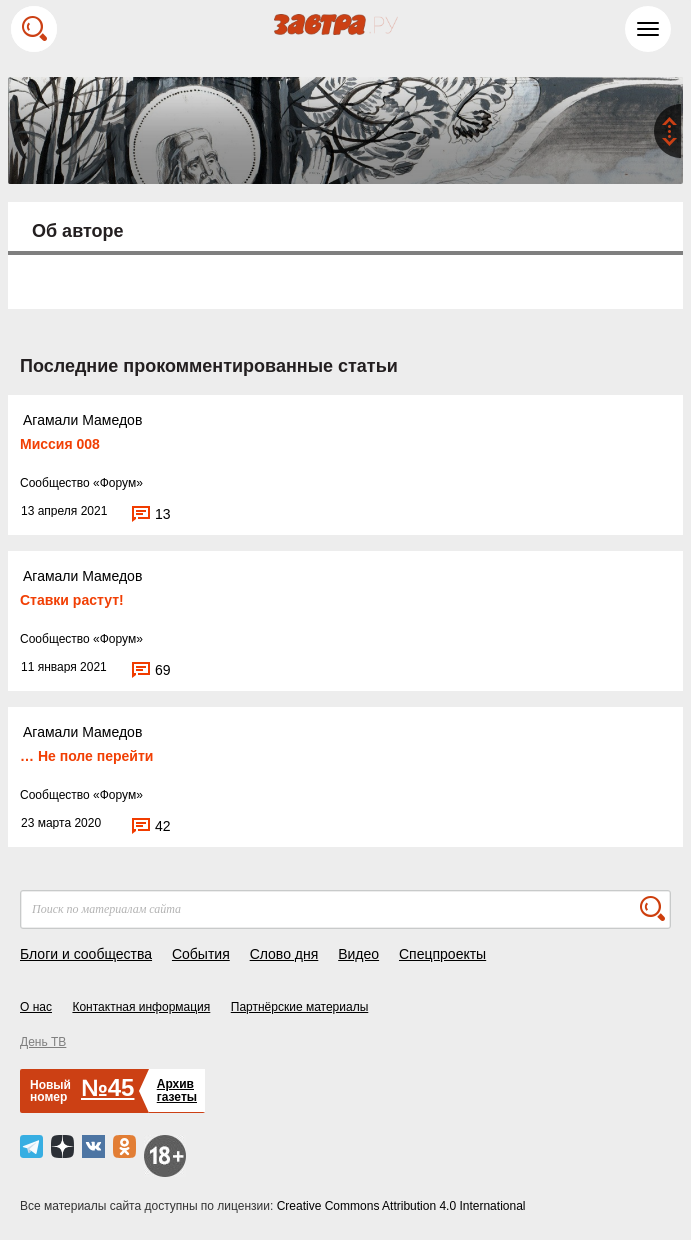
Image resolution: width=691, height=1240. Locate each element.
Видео (358, 954)
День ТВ (43, 1042)
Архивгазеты (177, 1090)
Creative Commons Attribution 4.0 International (401, 1206)
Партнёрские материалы (300, 1007)
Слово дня (284, 954)
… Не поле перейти (86, 756)
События (201, 954)
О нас (36, 1007)
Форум (118, 483)
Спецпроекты (442, 954)
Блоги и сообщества (86, 954)
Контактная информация (141, 1007)
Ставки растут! (72, 600)
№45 (107, 1087)
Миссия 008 (60, 444)
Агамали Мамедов (82, 420)
